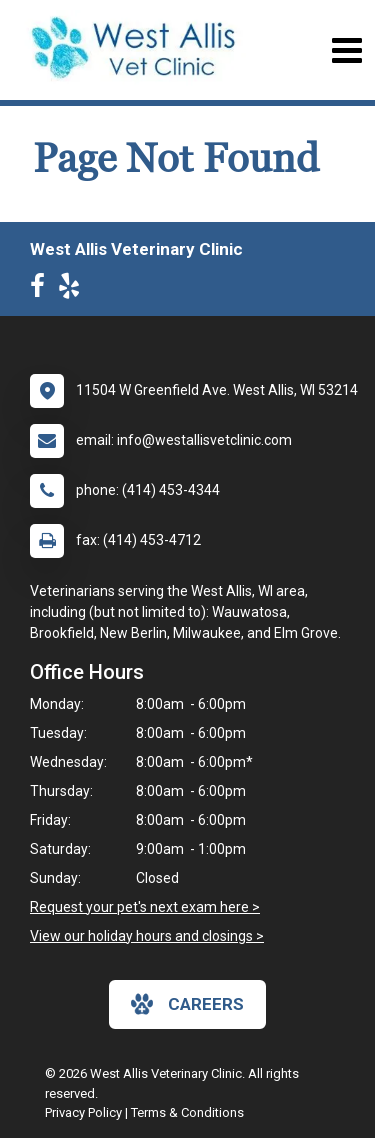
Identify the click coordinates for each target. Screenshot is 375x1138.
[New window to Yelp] (74, 290)
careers (187, 1004)
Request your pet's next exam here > (145, 907)
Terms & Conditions (187, 1112)
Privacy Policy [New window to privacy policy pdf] (83, 1112)
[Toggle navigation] (346, 50)
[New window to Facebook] (42, 290)
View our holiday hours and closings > (147, 936)
